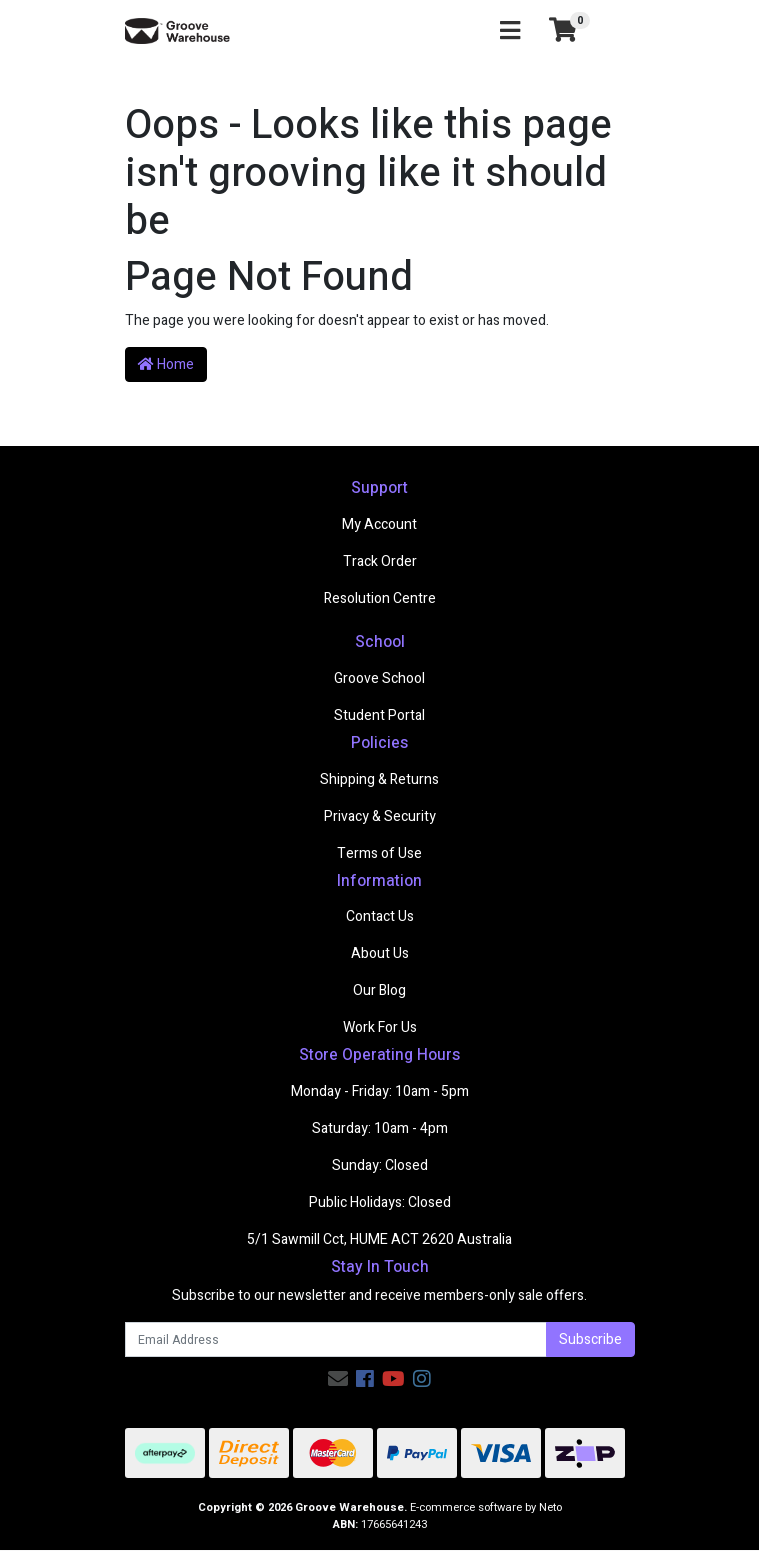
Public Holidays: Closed (380, 1202)
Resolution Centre (380, 598)
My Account (379, 524)
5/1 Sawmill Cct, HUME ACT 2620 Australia (379, 1239)
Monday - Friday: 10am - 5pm (380, 1091)
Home (166, 364)
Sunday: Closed (380, 1165)
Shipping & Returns (379, 779)
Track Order (380, 561)
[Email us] (338, 1379)
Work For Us (380, 1027)
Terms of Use (379, 853)
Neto (550, 1507)
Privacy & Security (380, 816)
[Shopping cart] (563, 31)
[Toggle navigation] (510, 31)
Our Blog (379, 990)
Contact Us (380, 916)
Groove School (379, 678)
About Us (380, 953)
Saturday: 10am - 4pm (380, 1128)
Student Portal (379, 715)
